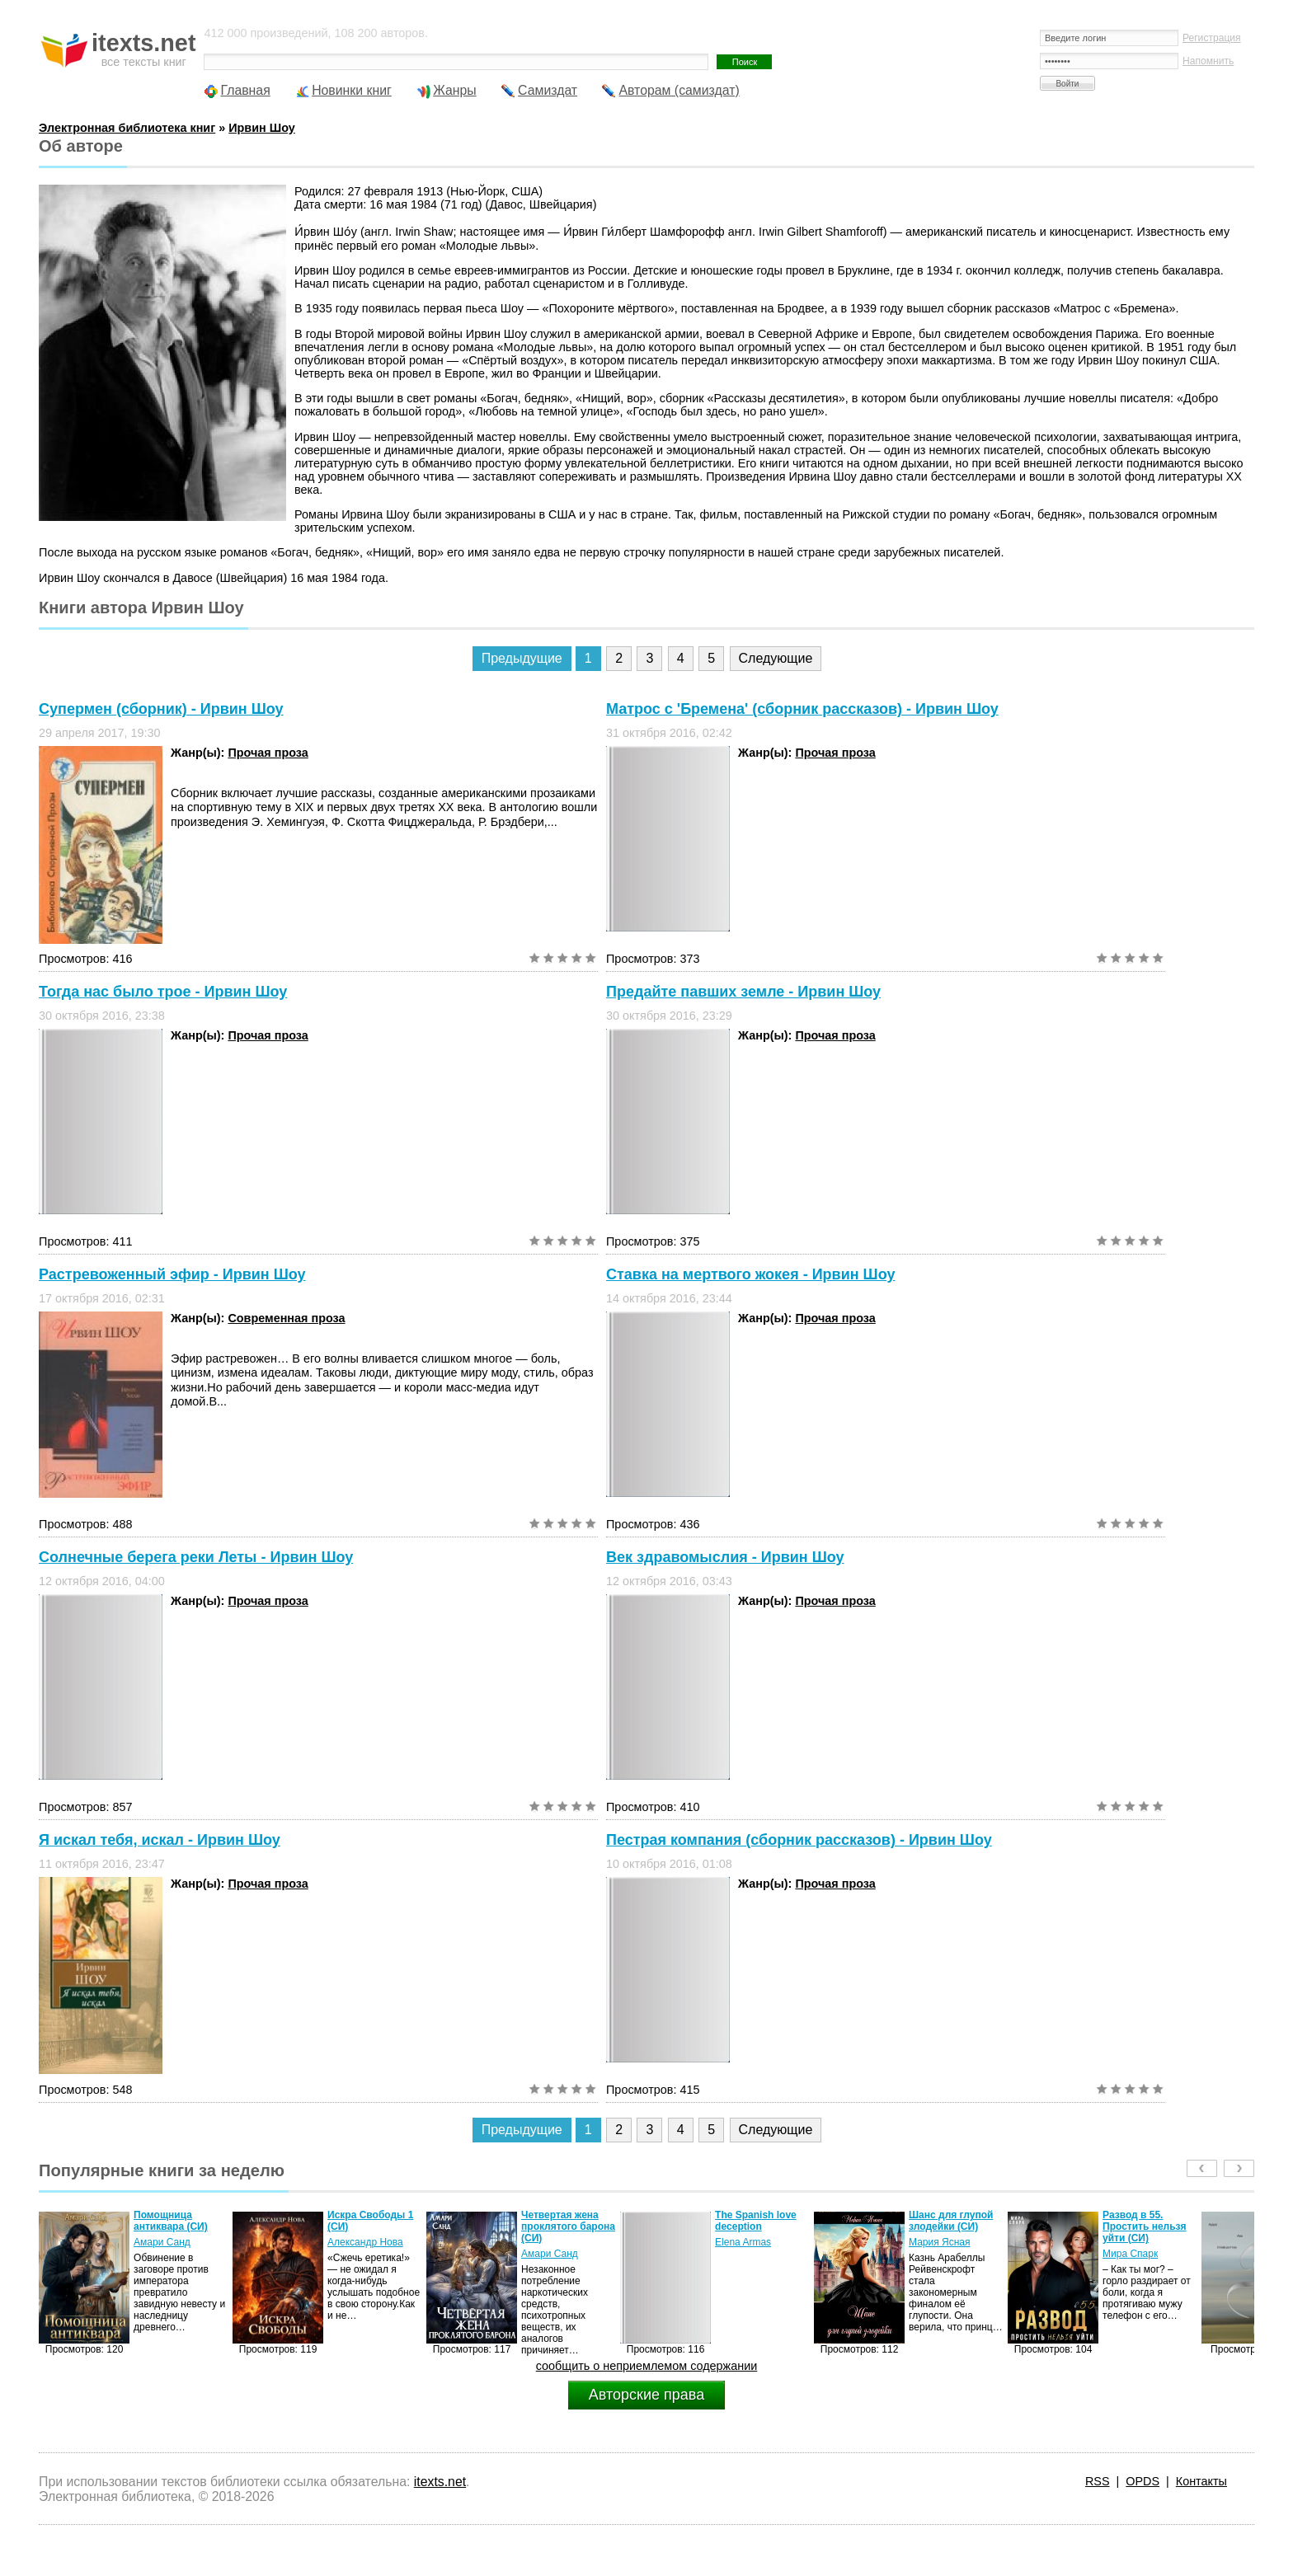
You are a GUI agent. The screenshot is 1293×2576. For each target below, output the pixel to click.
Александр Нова (365, 2242)
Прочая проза (268, 752)
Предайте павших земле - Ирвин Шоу (743, 991)
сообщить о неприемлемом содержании (647, 2365)
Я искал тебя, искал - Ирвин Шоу (159, 1840)
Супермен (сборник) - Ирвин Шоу (161, 709)
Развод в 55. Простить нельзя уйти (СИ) (1145, 2226)
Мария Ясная (939, 2242)
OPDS (1142, 2481)
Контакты (1201, 2481)
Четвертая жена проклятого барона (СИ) (568, 2226)
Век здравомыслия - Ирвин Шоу (725, 1557)
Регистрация (1212, 38)
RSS (1097, 2481)
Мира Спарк (1130, 2253)
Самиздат (547, 90)
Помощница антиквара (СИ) (171, 2220)
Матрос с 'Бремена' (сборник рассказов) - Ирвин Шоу (802, 709)
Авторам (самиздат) (678, 90)
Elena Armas (743, 2242)
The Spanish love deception (756, 2220)
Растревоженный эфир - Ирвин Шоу (172, 1274)
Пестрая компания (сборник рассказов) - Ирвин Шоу (799, 1840)
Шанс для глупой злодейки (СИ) (951, 2220)
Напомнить (1208, 61)
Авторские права (646, 2394)
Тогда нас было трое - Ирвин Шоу (163, 991)
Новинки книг (352, 90)
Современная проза (286, 1318)
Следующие (776, 658)
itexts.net (440, 2482)
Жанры (455, 90)
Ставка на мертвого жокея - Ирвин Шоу (750, 1274)
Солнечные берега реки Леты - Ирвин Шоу (196, 1557)
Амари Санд (162, 2242)
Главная (245, 90)
